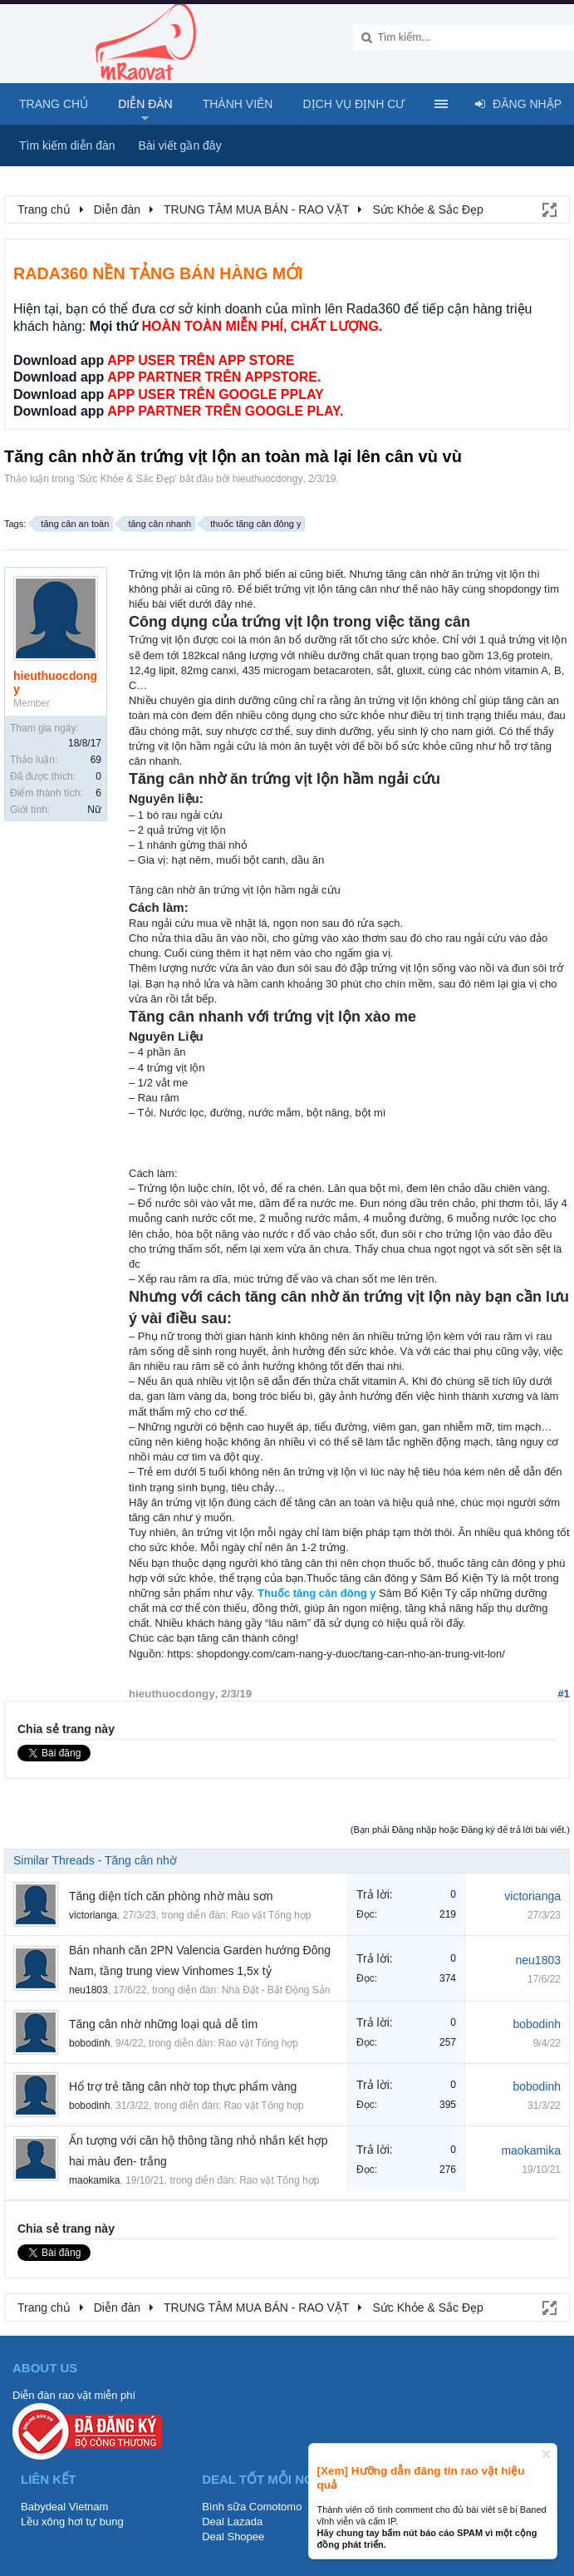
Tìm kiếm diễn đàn (67, 145)
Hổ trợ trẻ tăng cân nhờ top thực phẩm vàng (183, 2086)
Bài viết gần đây (180, 145)
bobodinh (89, 2043)
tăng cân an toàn (72, 523)
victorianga (93, 1915)
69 (96, 760)
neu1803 (88, 1990)
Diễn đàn (145, 104)
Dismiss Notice (546, 2454)
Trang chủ (53, 104)
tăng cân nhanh (157, 523)
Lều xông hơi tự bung (72, 2521)
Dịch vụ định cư (353, 104)
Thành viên (238, 104)
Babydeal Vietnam (64, 2506)
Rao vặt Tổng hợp (271, 1915)
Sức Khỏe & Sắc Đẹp (126, 479)
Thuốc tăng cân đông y (316, 1593)
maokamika (94, 2180)
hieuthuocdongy (268, 479)
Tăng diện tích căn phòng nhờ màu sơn (170, 1896)
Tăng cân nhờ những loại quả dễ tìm (163, 2024)
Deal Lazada (232, 2521)
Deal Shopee (233, 2536)
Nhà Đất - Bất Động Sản (276, 1990)
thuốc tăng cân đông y (253, 523)
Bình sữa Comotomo (252, 2506)
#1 (563, 1693)
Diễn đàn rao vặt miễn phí (73, 2395)
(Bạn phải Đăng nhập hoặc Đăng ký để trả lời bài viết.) (460, 1830)
